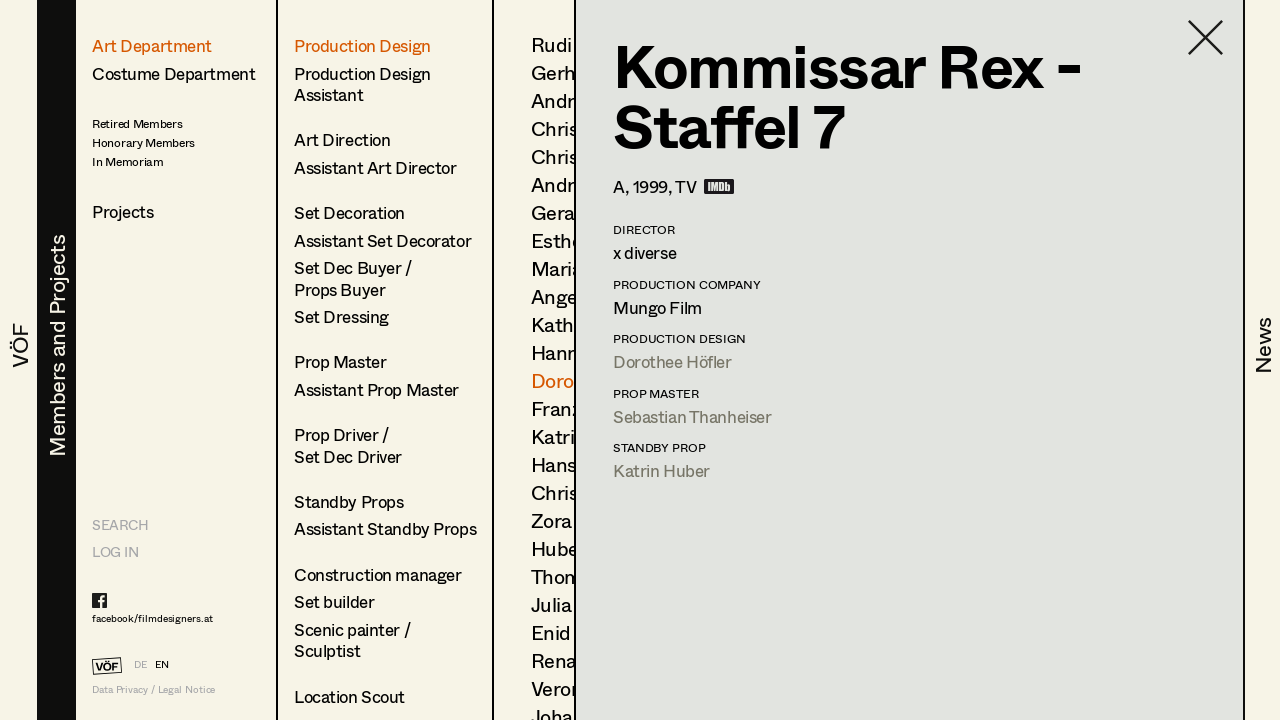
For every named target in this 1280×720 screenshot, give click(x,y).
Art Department (152, 45)
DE (140, 664)
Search (120, 524)
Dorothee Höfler (672, 361)
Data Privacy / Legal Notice (153, 689)
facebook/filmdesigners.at (152, 618)
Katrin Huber (661, 470)
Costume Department (173, 73)
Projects (123, 211)
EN (162, 664)
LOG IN (115, 551)
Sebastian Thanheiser (692, 416)
